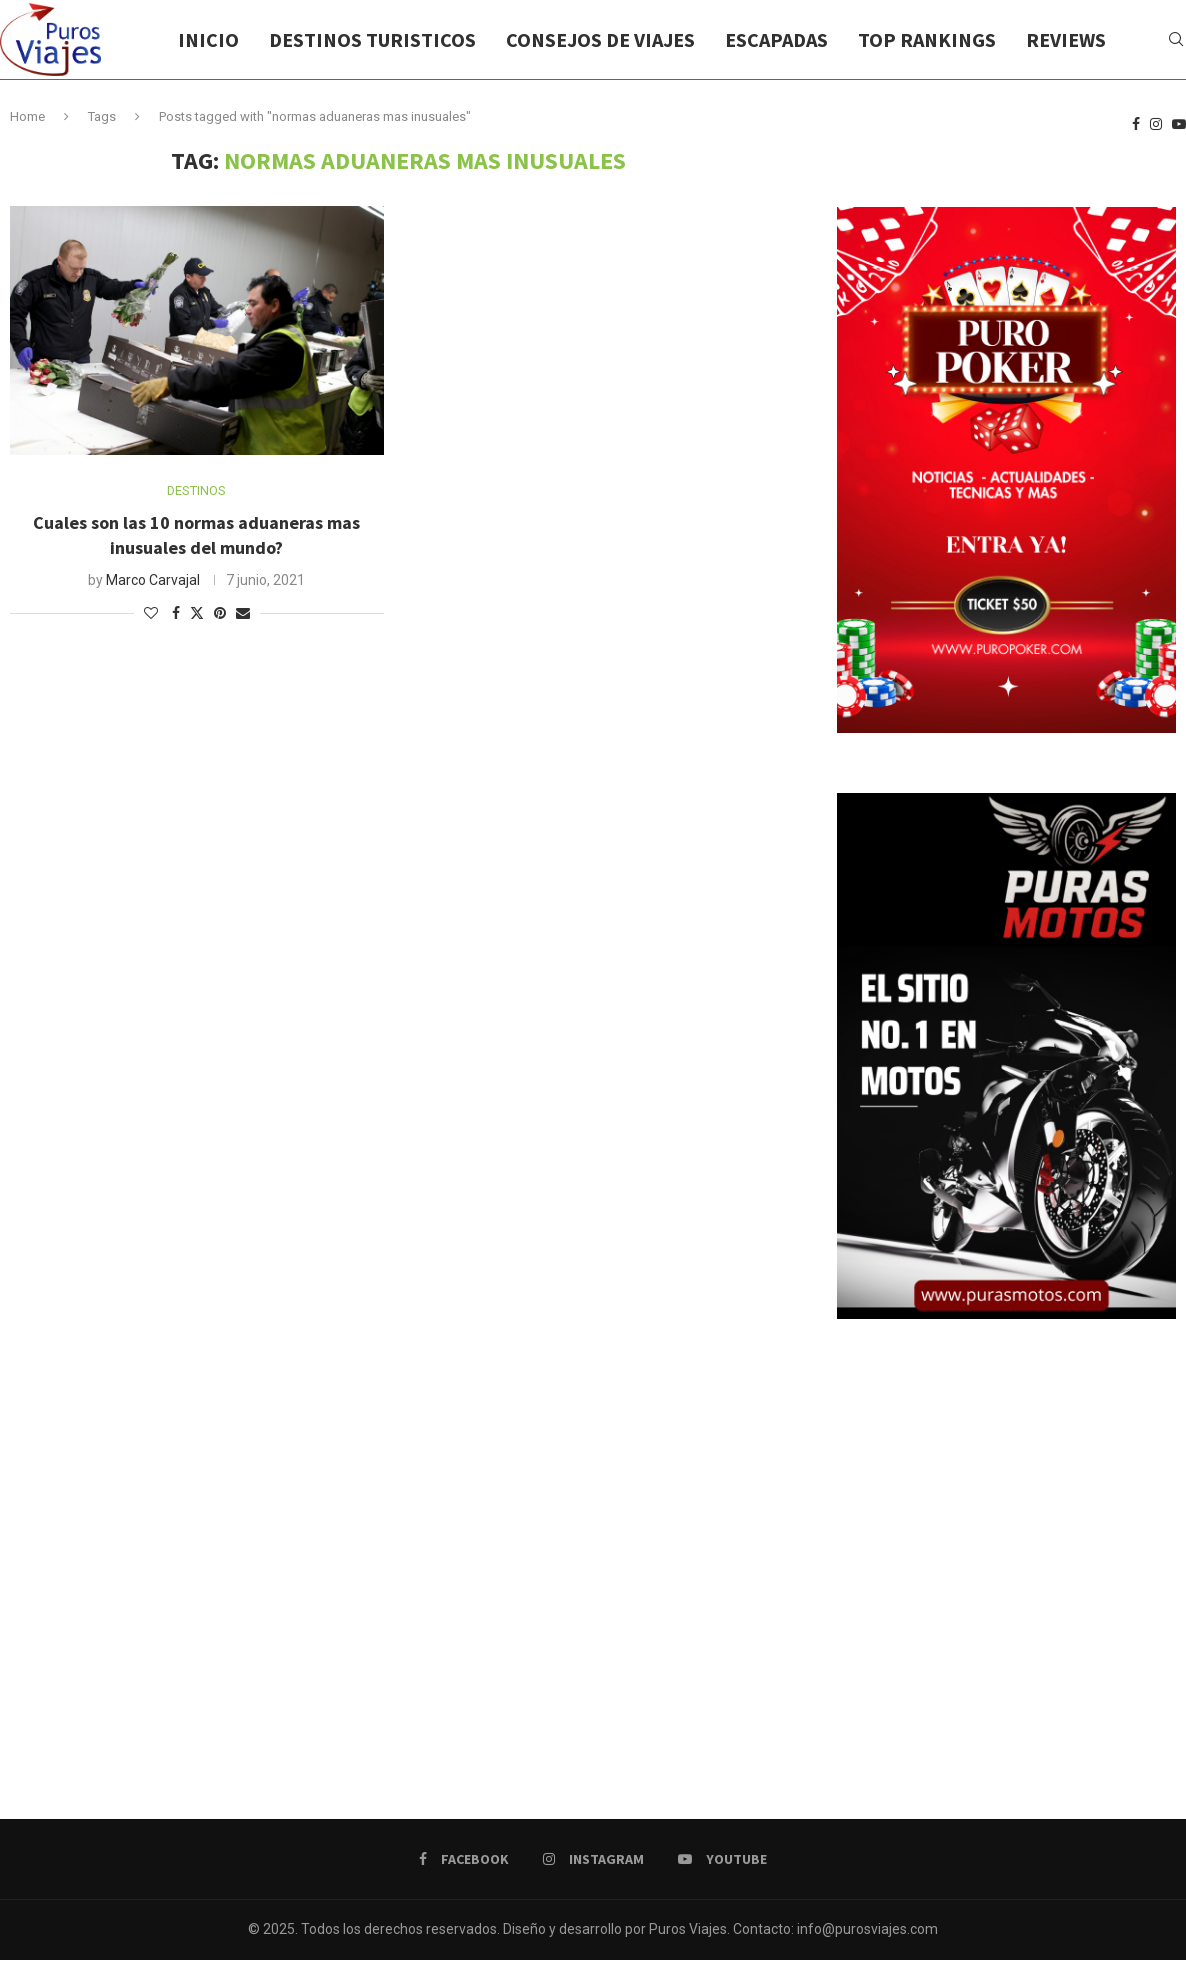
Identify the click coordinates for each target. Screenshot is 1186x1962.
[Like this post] (151, 613)
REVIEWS (1066, 39)
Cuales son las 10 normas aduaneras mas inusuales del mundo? (196, 534)
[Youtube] (1179, 125)
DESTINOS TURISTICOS (372, 39)
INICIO (208, 39)
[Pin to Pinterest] (220, 613)
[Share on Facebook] (176, 613)
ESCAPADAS (776, 39)
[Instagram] (1156, 125)
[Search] (1176, 40)
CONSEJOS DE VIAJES (600, 39)
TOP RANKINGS (927, 39)
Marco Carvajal (153, 580)
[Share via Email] (243, 613)
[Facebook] (1136, 125)
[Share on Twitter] (197, 612)
